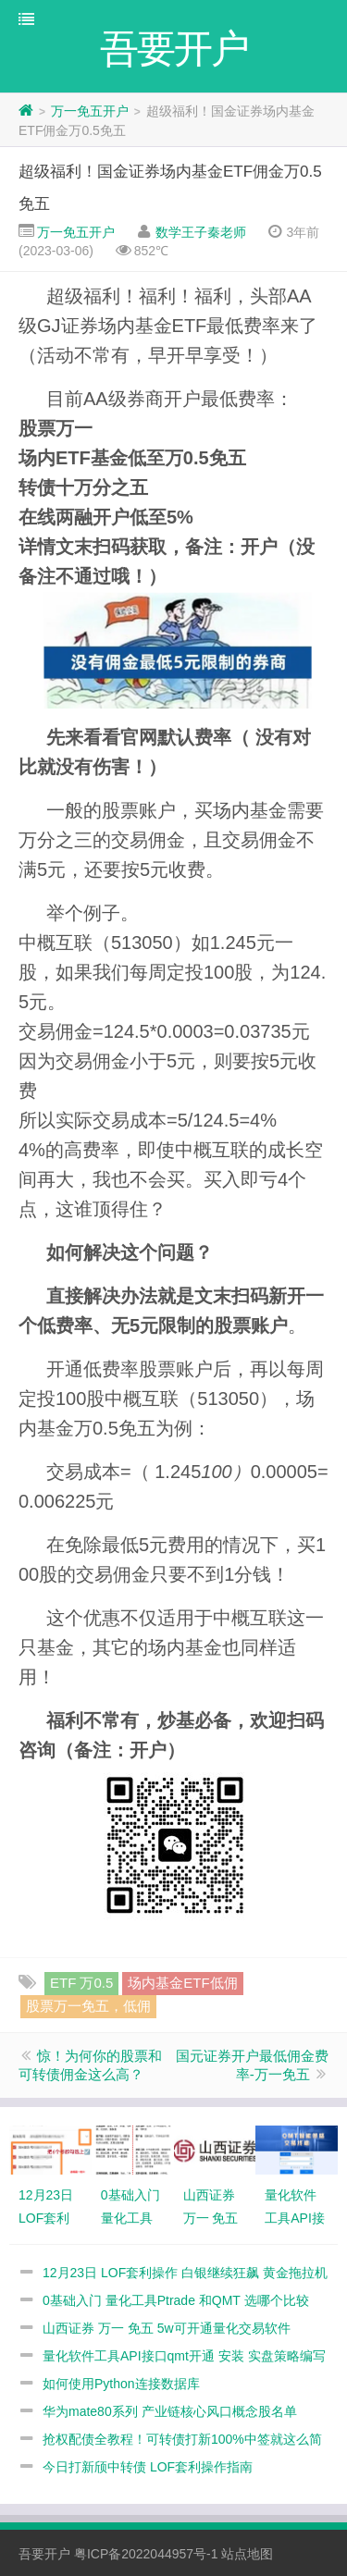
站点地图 (247, 2553)
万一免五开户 (90, 111)
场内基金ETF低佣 (182, 1983)
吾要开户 (44, 2553)
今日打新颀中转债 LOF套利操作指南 (148, 2466)
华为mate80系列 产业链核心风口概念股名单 (170, 2411)
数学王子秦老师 (200, 232)
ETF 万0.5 (81, 1983)
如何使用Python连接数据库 (121, 2383)
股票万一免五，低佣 (88, 2006)
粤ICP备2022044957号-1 (146, 2553)
